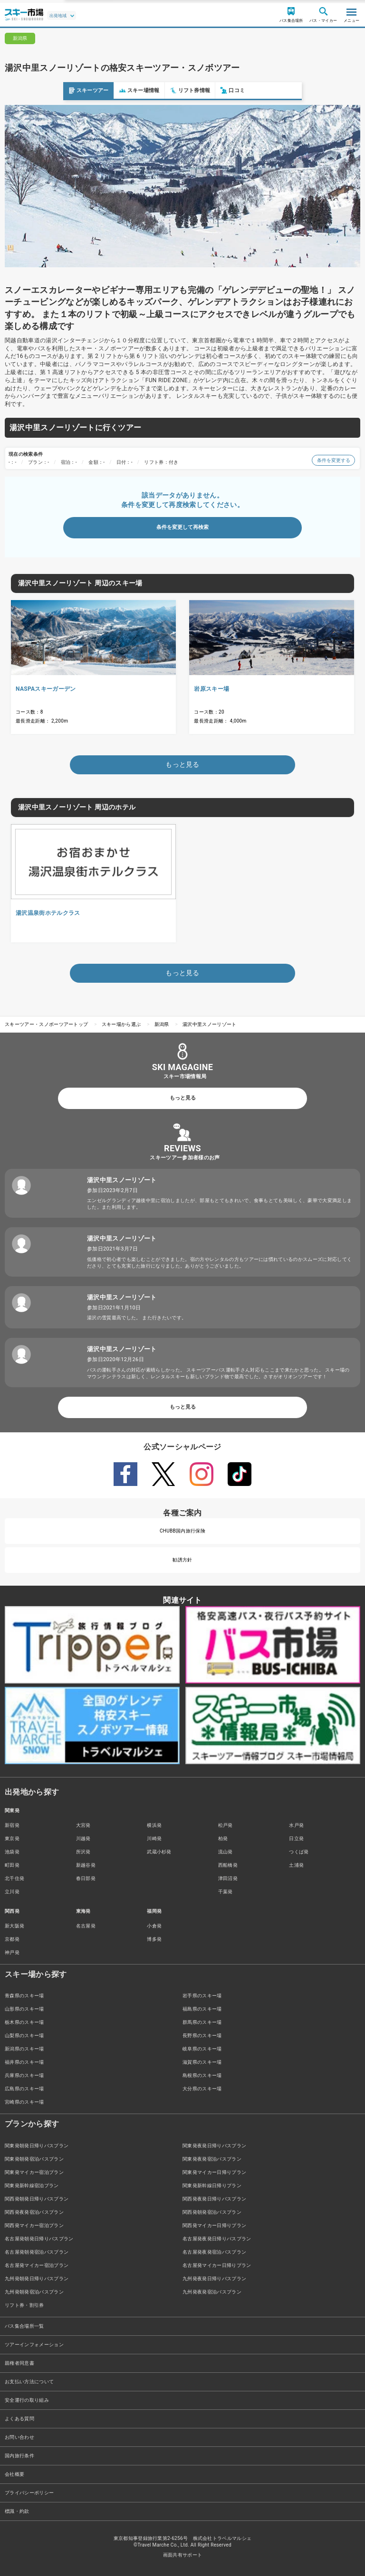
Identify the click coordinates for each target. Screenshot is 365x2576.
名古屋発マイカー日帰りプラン (216, 2265)
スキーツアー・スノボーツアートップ (46, 1024)
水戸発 (296, 1825)
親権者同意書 (19, 2363)
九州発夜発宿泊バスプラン (211, 2291)
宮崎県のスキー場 (24, 2102)
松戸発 (225, 1825)
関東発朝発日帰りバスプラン (36, 2145)
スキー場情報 (76, 90)
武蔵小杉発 (159, 1851)
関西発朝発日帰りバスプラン (36, 2198)
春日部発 (86, 1878)
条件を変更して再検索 (182, 527)
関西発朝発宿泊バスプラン (211, 2212)
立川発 (12, 1891)
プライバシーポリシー (29, 2492)
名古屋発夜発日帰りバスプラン (216, 2238)
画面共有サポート (182, 2554)
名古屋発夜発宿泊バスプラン (214, 2252)
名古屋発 (86, 1925)
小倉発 (154, 1925)
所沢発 (83, 1851)
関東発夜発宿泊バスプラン (211, 2159)
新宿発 (12, 1825)
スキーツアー (25, 90)
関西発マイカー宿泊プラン (34, 2225)
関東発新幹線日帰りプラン (211, 2185)
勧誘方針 (182, 1559)
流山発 (225, 1851)
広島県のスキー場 (24, 2088)
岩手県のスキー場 (202, 1995)
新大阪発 (14, 1925)
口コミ (169, 90)
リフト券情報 (126, 90)
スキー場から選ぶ (121, 1024)
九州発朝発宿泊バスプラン (34, 2291)
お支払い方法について (29, 2381)
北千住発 (14, 1878)
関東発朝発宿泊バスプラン (34, 2159)
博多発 (154, 1939)
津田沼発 (228, 1878)
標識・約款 (17, 2511)
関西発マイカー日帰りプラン (214, 2225)
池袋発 (12, 1851)
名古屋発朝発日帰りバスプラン (39, 2238)
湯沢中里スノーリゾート (209, 1024)
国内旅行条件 (19, 2455)
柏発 (223, 1838)
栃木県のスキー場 (24, 2022)
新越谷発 (86, 1865)
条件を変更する (333, 460)
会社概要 (14, 2474)
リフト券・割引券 (24, 2305)
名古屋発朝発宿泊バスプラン (36, 2252)
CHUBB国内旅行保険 (182, 1530)
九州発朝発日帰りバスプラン (36, 2278)
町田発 (12, 1865)
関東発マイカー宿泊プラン (34, 2172)
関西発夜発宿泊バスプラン (34, 2212)
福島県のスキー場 (202, 2009)
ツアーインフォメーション (34, 2344)
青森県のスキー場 (24, 1995)
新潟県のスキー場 (24, 2048)
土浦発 (296, 1865)
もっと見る (183, 1098)
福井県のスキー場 (24, 2062)
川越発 (83, 1838)
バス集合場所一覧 (24, 2326)
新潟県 (161, 1024)
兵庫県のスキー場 (24, 2075)
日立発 (296, 1838)
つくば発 (298, 1851)
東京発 (12, 1838)
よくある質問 (19, 2418)
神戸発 (12, 1952)
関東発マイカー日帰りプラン (214, 2172)
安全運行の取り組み (27, 2400)
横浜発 (154, 1825)
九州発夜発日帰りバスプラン (214, 2278)
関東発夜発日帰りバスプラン (214, 2145)
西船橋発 (228, 1865)
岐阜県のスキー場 (202, 2048)
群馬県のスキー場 (202, 2022)
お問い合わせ (19, 2437)
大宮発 (83, 1825)
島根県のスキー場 (202, 2075)
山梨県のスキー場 (24, 2035)
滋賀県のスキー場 (202, 2062)
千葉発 (225, 1891)
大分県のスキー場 (202, 2088)
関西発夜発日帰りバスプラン (214, 2198)
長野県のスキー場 (202, 2035)
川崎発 (154, 1838)
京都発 (12, 1939)
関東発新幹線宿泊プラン (32, 2185)
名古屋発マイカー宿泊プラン (36, 2265)
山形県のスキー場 (24, 2009)
